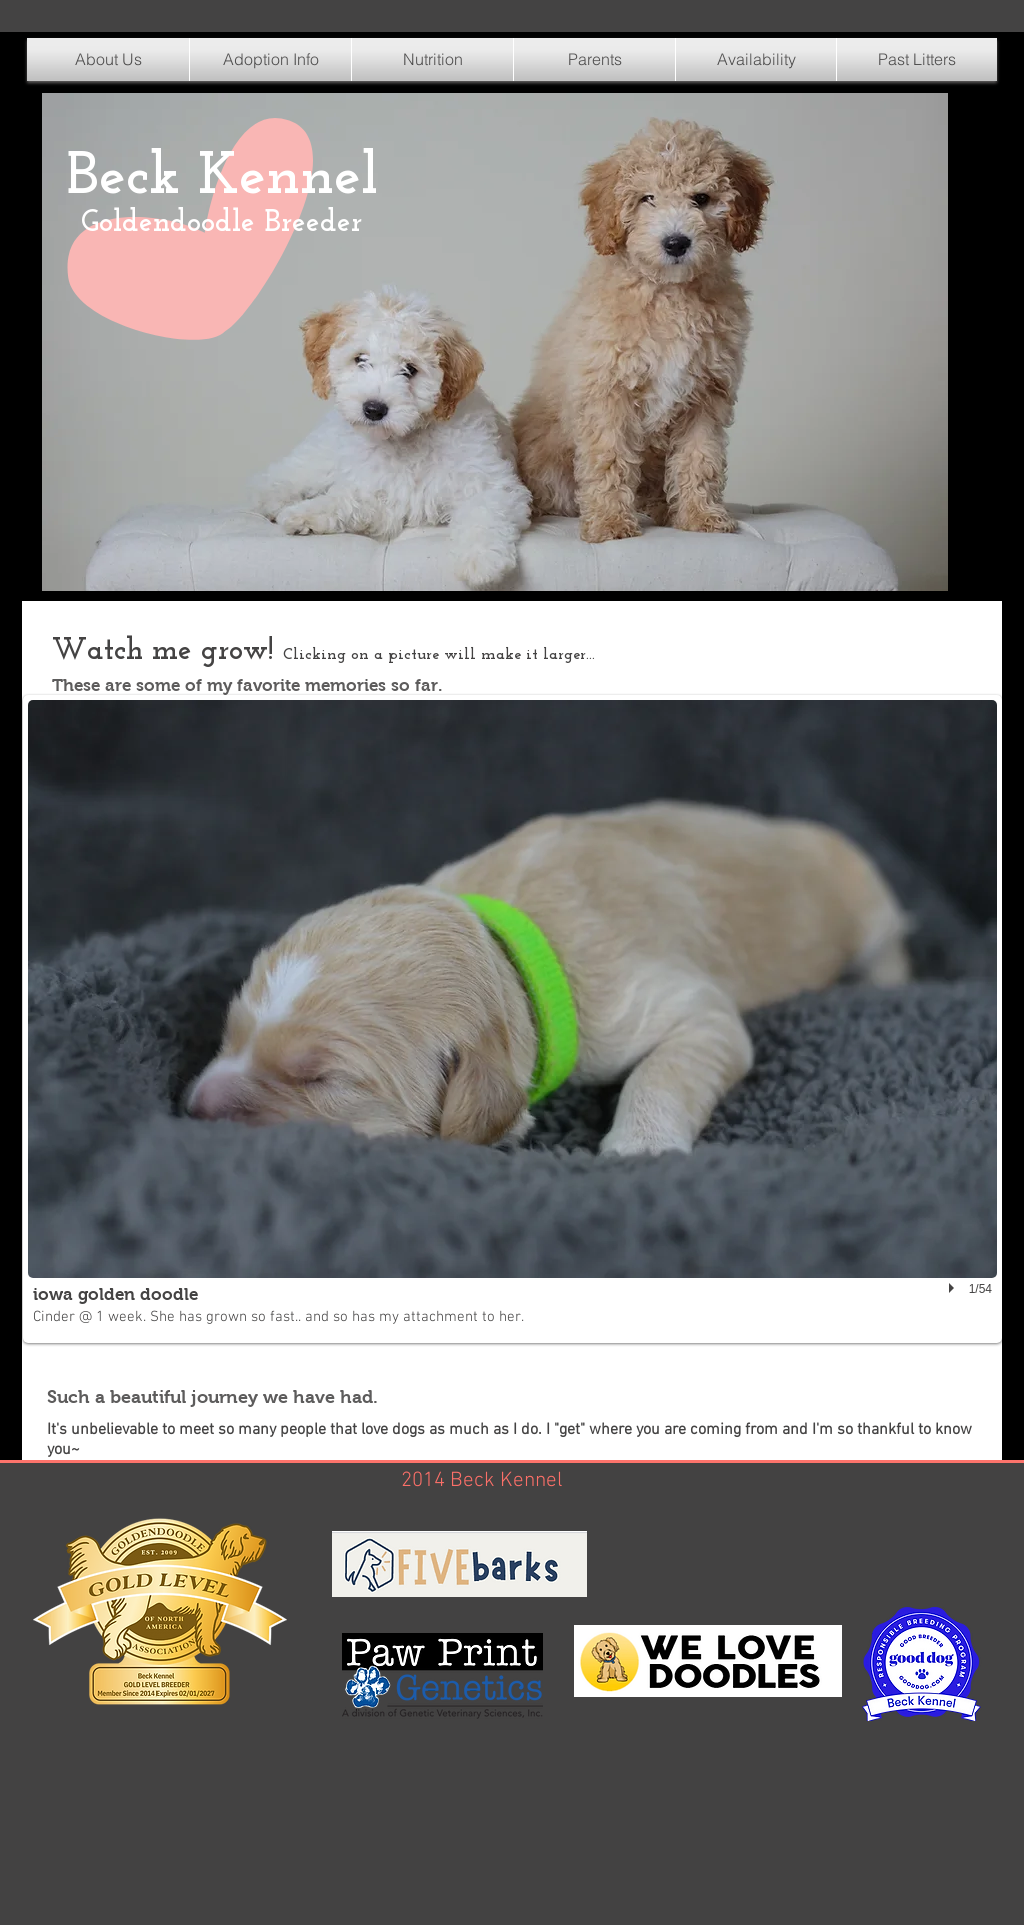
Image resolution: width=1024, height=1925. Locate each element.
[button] (432, 59)
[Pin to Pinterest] (87, 498)
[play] (954, 1288)
